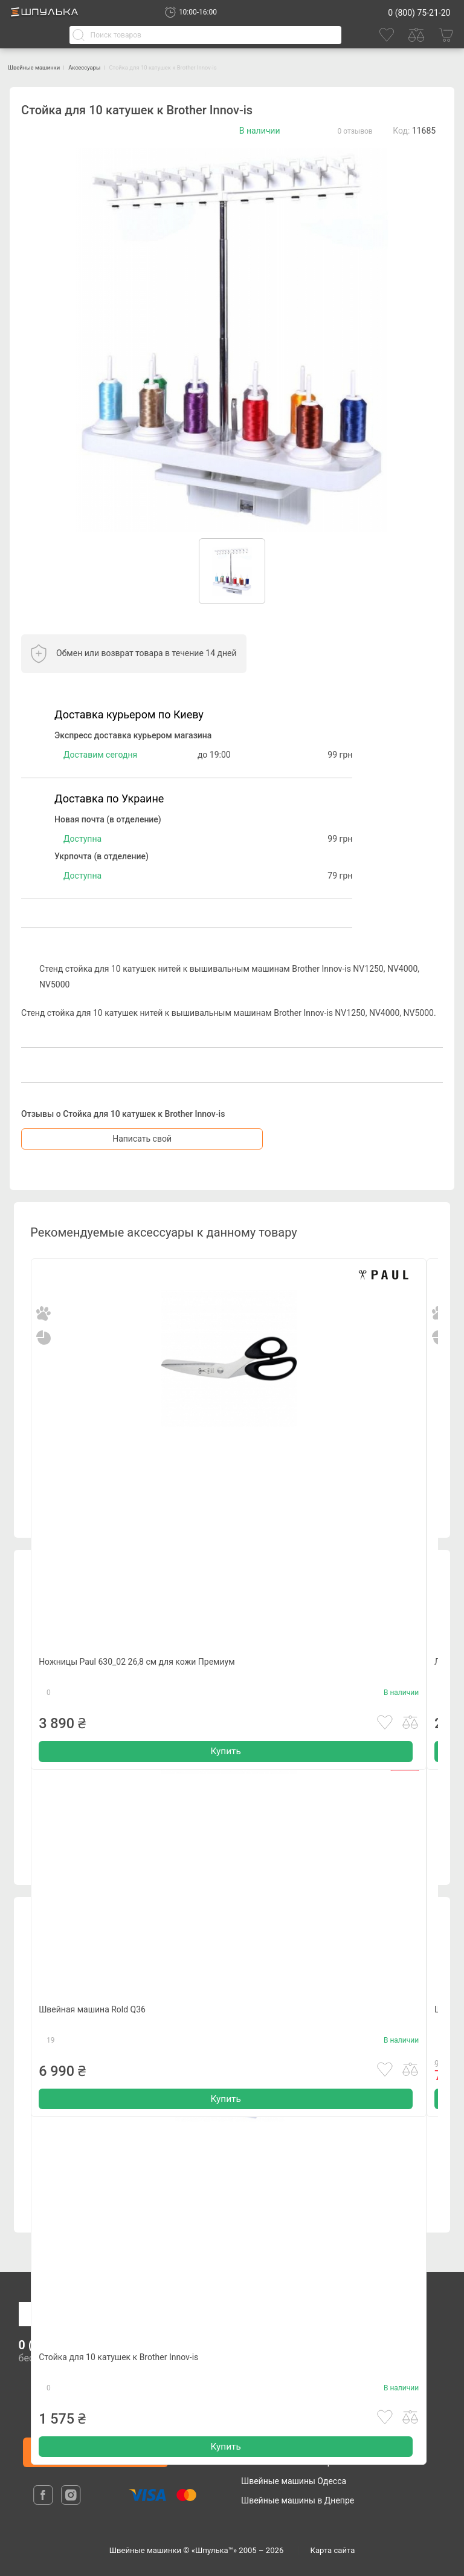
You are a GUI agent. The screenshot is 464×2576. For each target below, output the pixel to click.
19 (51, 2064)
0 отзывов (355, 131)
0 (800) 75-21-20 (419, 13)
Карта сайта (333, 2550)
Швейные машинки (48, 67)
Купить (225, 1780)
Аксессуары (120, 67)
